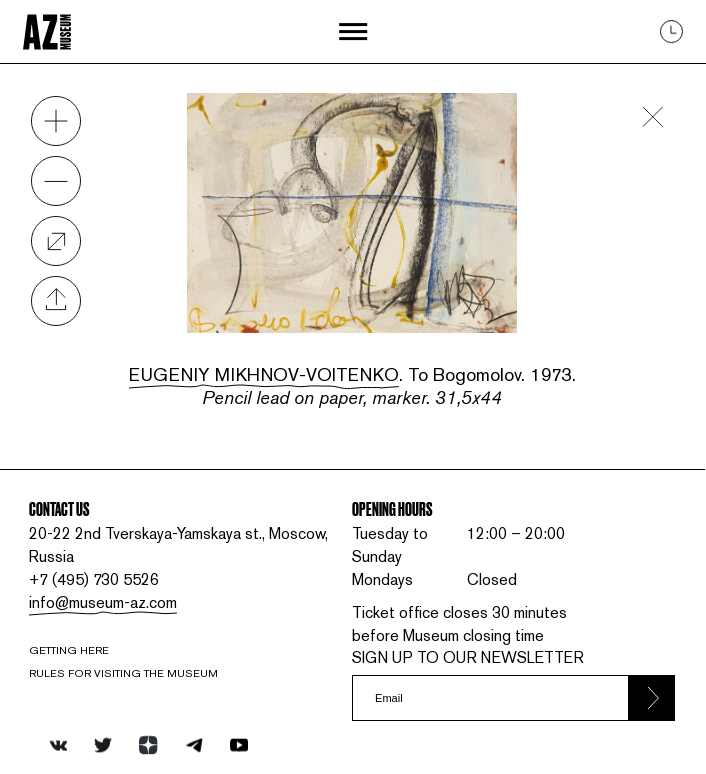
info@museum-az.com (103, 602)
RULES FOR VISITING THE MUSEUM (123, 673)
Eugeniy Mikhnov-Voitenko (264, 374)
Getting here (69, 650)
